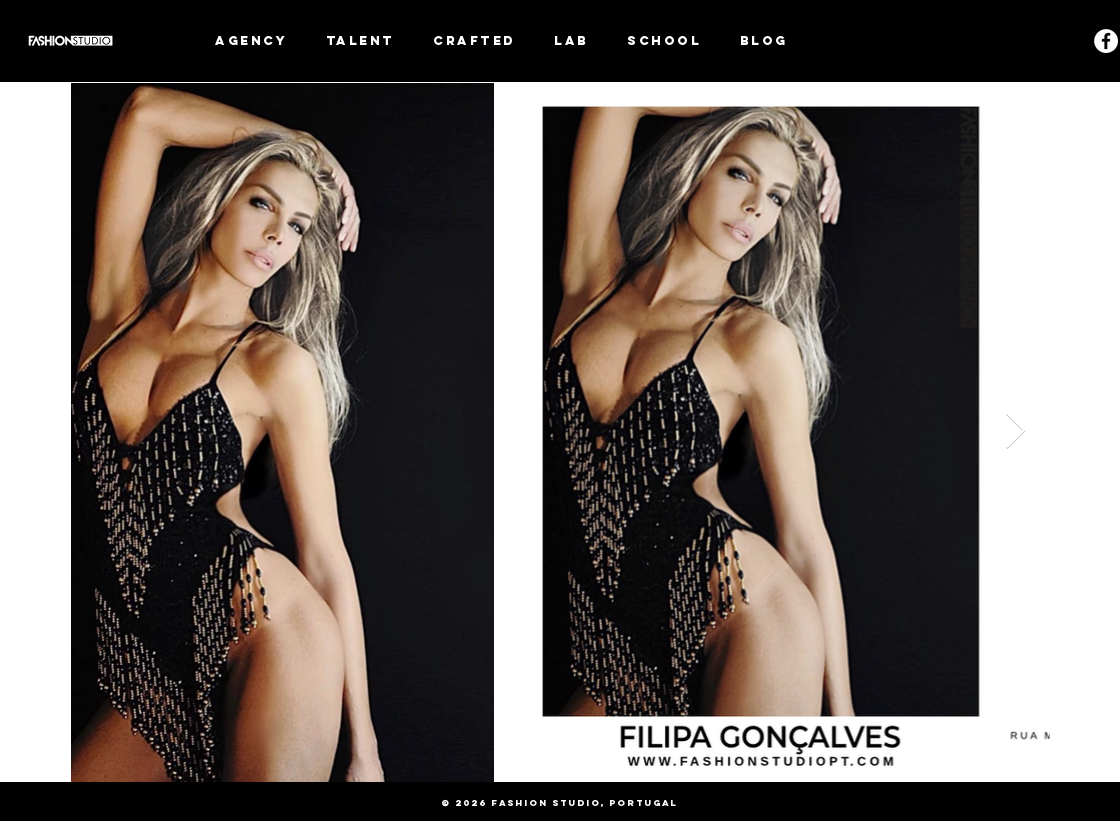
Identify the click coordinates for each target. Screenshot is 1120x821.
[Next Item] (1015, 431)
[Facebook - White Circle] (1106, 41)
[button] (361, 40)
